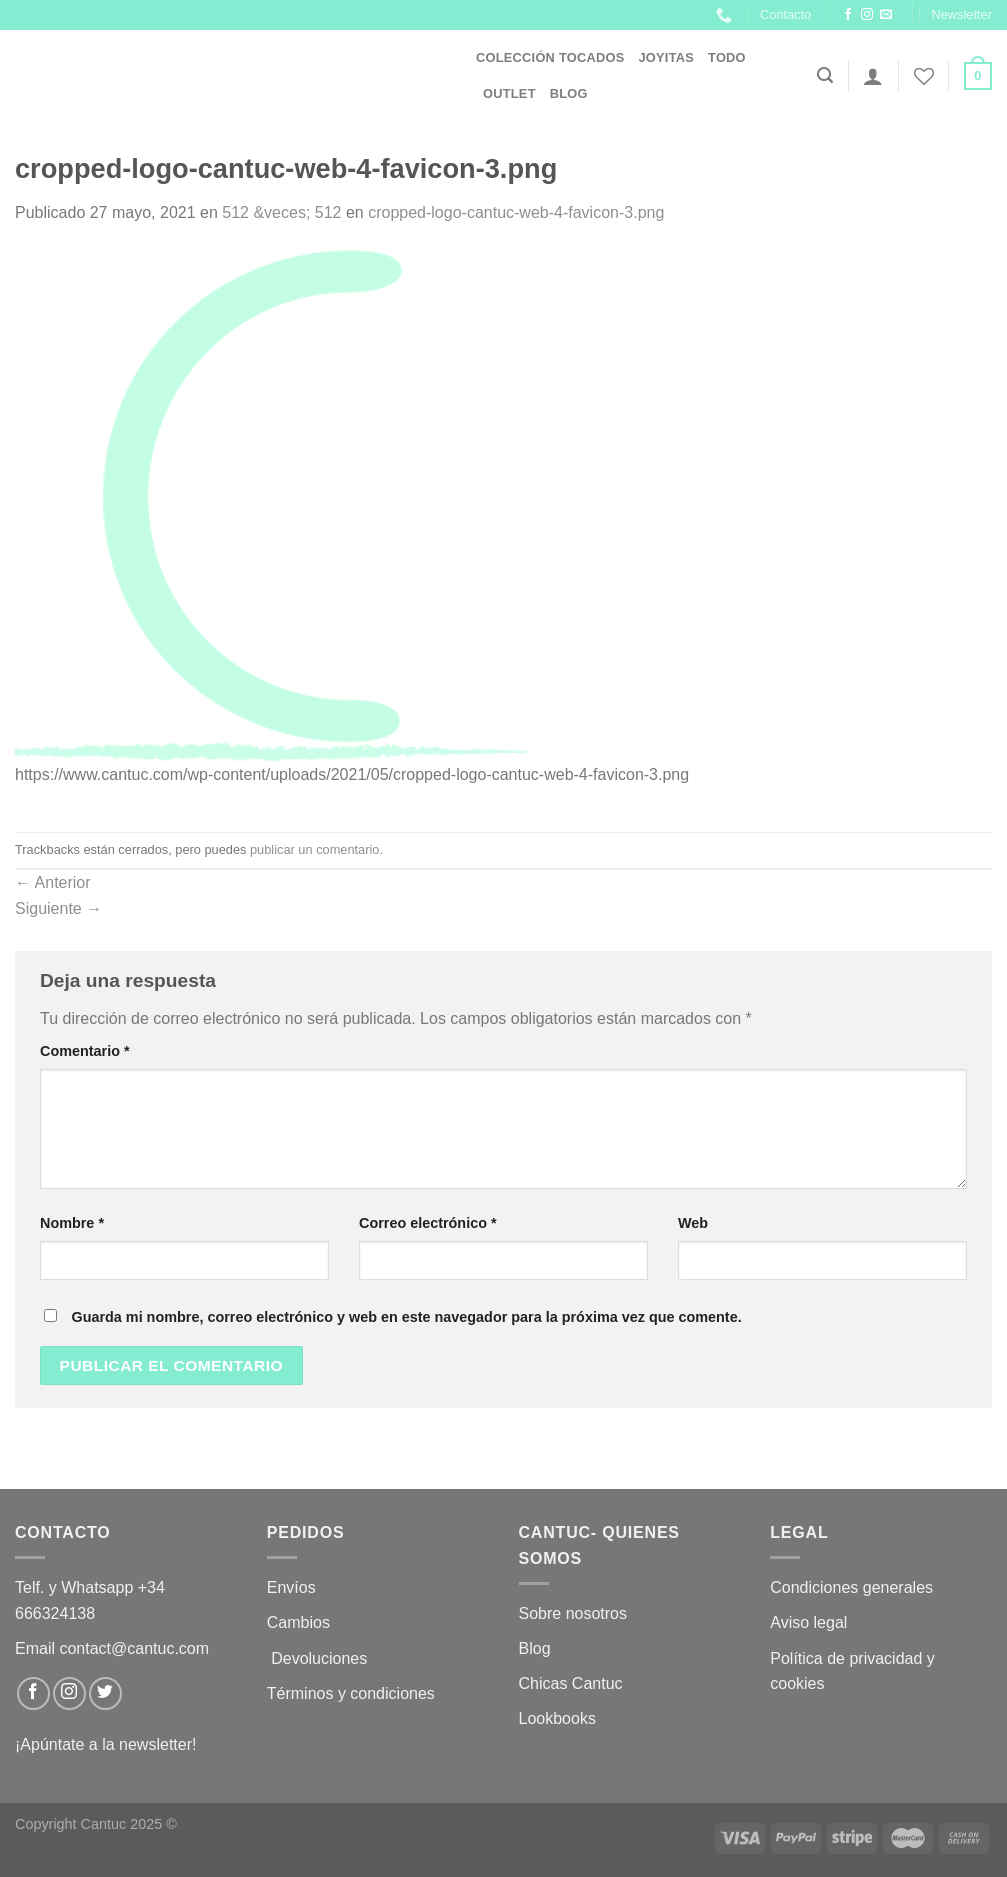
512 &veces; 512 (281, 212)
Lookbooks (557, 1718)
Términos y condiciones (353, 1693)
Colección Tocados (550, 57)
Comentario (85, 1051)
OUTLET (509, 93)
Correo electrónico (428, 1223)
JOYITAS (666, 57)
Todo (727, 57)
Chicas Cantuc (571, 1683)
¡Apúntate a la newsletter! (105, 1744)
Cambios (298, 1622)
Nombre (72, 1223)
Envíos (291, 1587)
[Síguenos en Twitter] (105, 1693)
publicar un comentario (314, 849)
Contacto (785, 14)
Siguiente (58, 908)
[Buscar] (825, 75)
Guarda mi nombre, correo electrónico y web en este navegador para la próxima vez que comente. (406, 1317)
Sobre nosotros (573, 1613)
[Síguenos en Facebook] (848, 15)
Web (693, 1223)
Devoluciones (319, 1658)
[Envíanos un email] (886, 15)
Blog (569, 93)
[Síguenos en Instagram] (867, 15)
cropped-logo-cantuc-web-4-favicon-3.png (516, 212)
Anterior (53, 882)
